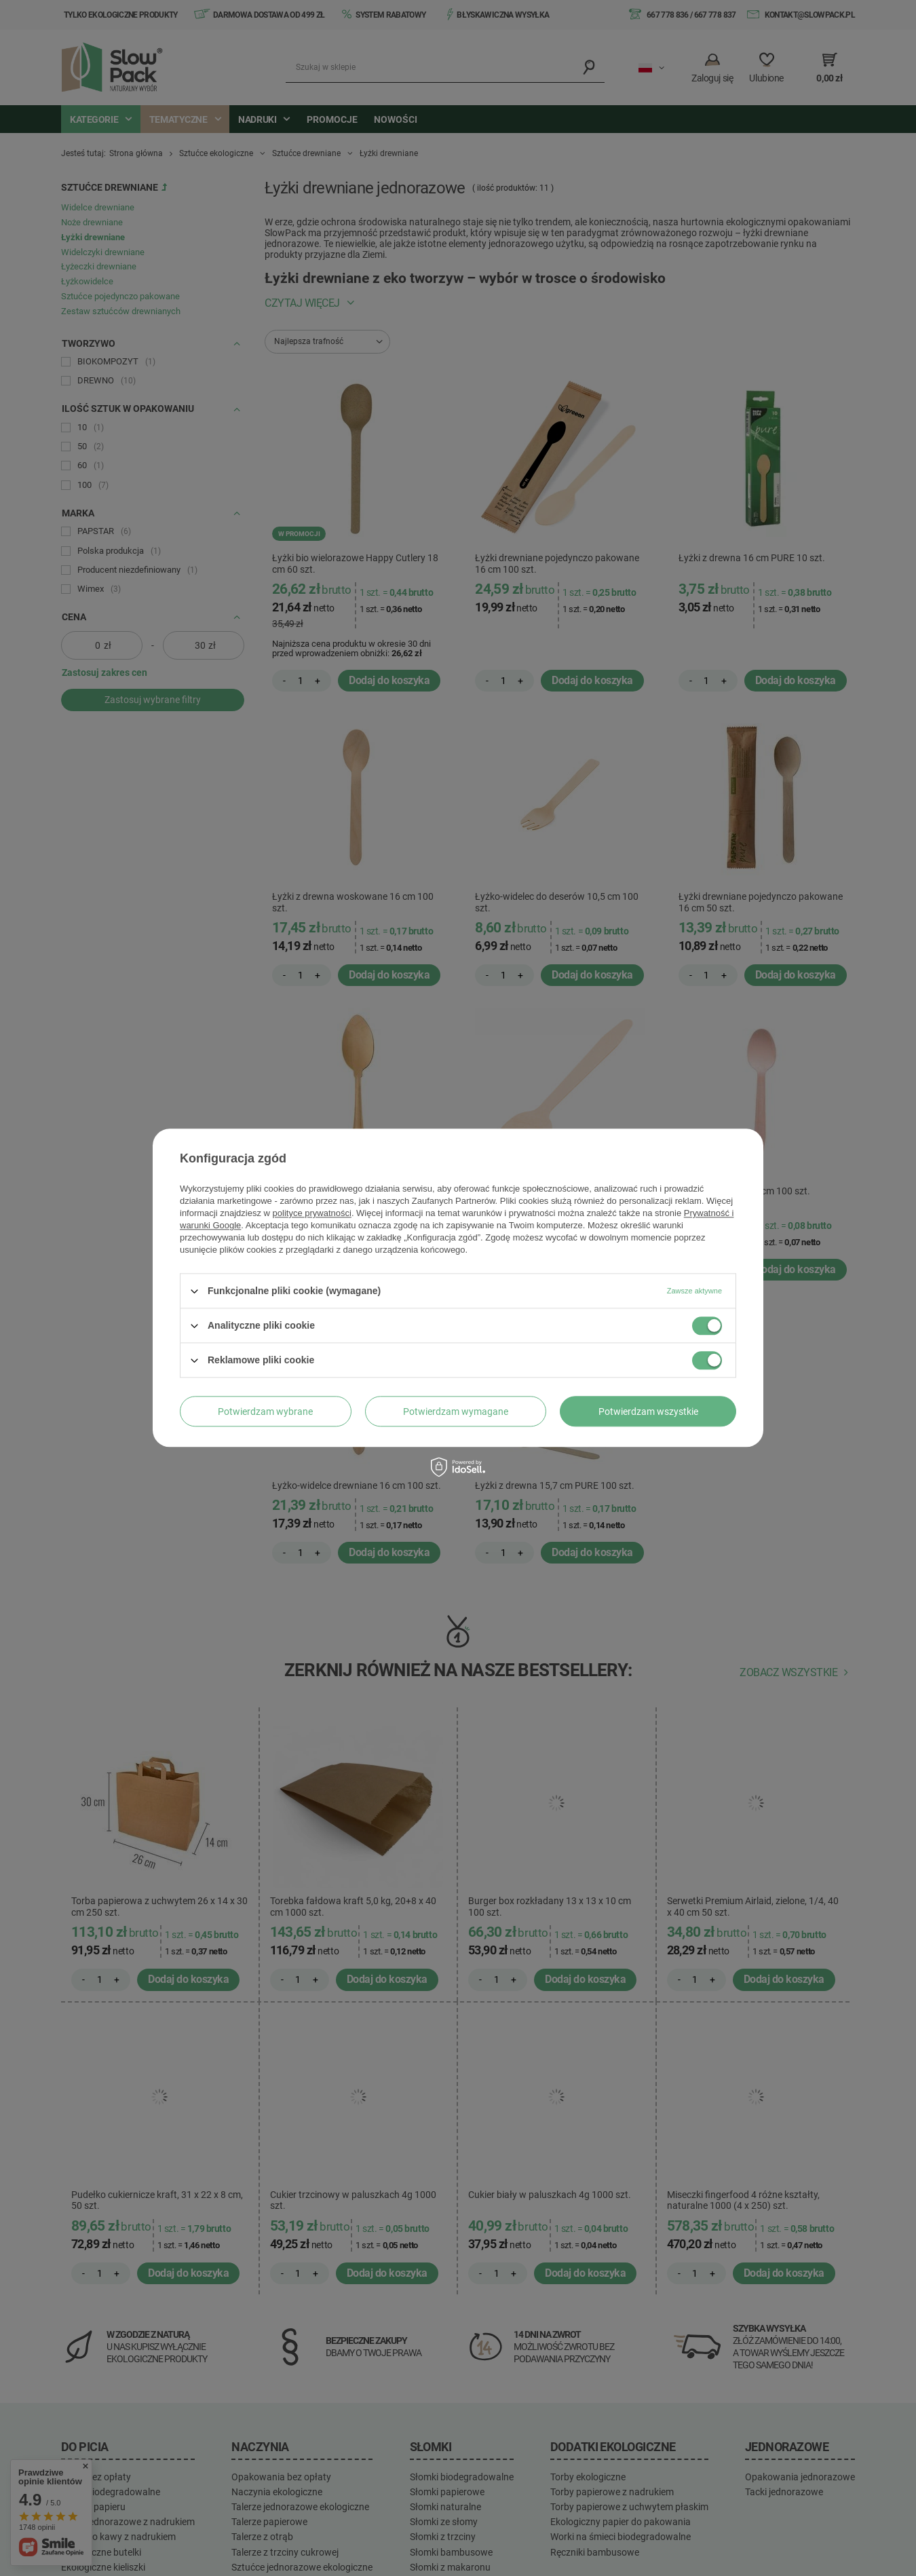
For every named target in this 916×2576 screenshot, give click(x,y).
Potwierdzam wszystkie (648, 1411)
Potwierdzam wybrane (265, 1411)
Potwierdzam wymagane (455, 1411)
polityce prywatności (312, 1213)
